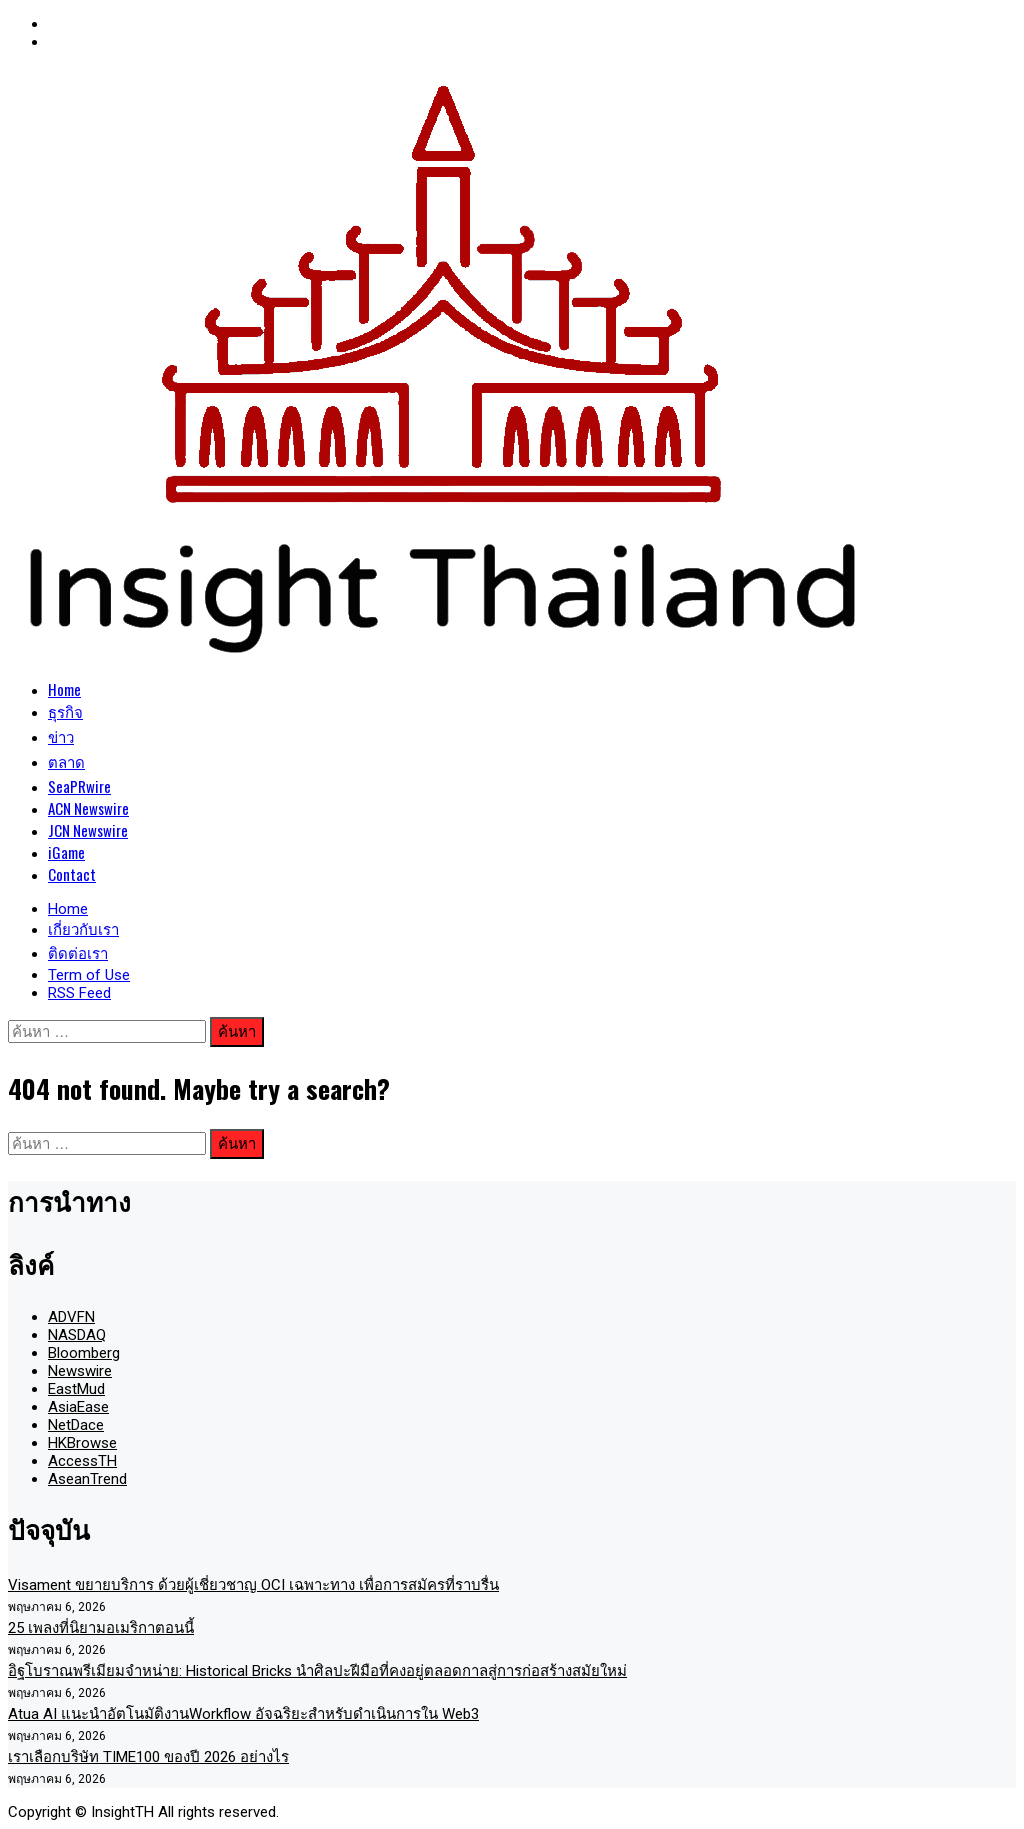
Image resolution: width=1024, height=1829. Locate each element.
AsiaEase (78, 1407)
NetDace (76, 1425)
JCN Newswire (88, 830)
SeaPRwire (79, 786)
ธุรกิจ (65, 711)
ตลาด (66, 761)
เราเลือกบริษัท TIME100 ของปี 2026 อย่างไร (148, 1757)
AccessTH (82, 1461)
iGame (66, 852)
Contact (72, 874)
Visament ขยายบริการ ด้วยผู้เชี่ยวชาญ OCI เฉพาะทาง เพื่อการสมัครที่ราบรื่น (253, 1585)
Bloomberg (84, 1353)
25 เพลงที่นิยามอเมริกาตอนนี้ (101, 1628)
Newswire (80, 1371)
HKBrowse (82, 1443)
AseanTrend (87, 1479)
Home (64, 689)
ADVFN (71, 1317)
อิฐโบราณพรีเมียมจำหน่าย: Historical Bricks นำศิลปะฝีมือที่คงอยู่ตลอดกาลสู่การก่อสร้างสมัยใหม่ (317, 1671)
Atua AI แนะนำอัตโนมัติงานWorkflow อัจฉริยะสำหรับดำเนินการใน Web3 (243, 1714)
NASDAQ (77, 1335)
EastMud (76, 1389)
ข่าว (61, 736)
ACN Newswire (88, 808)
